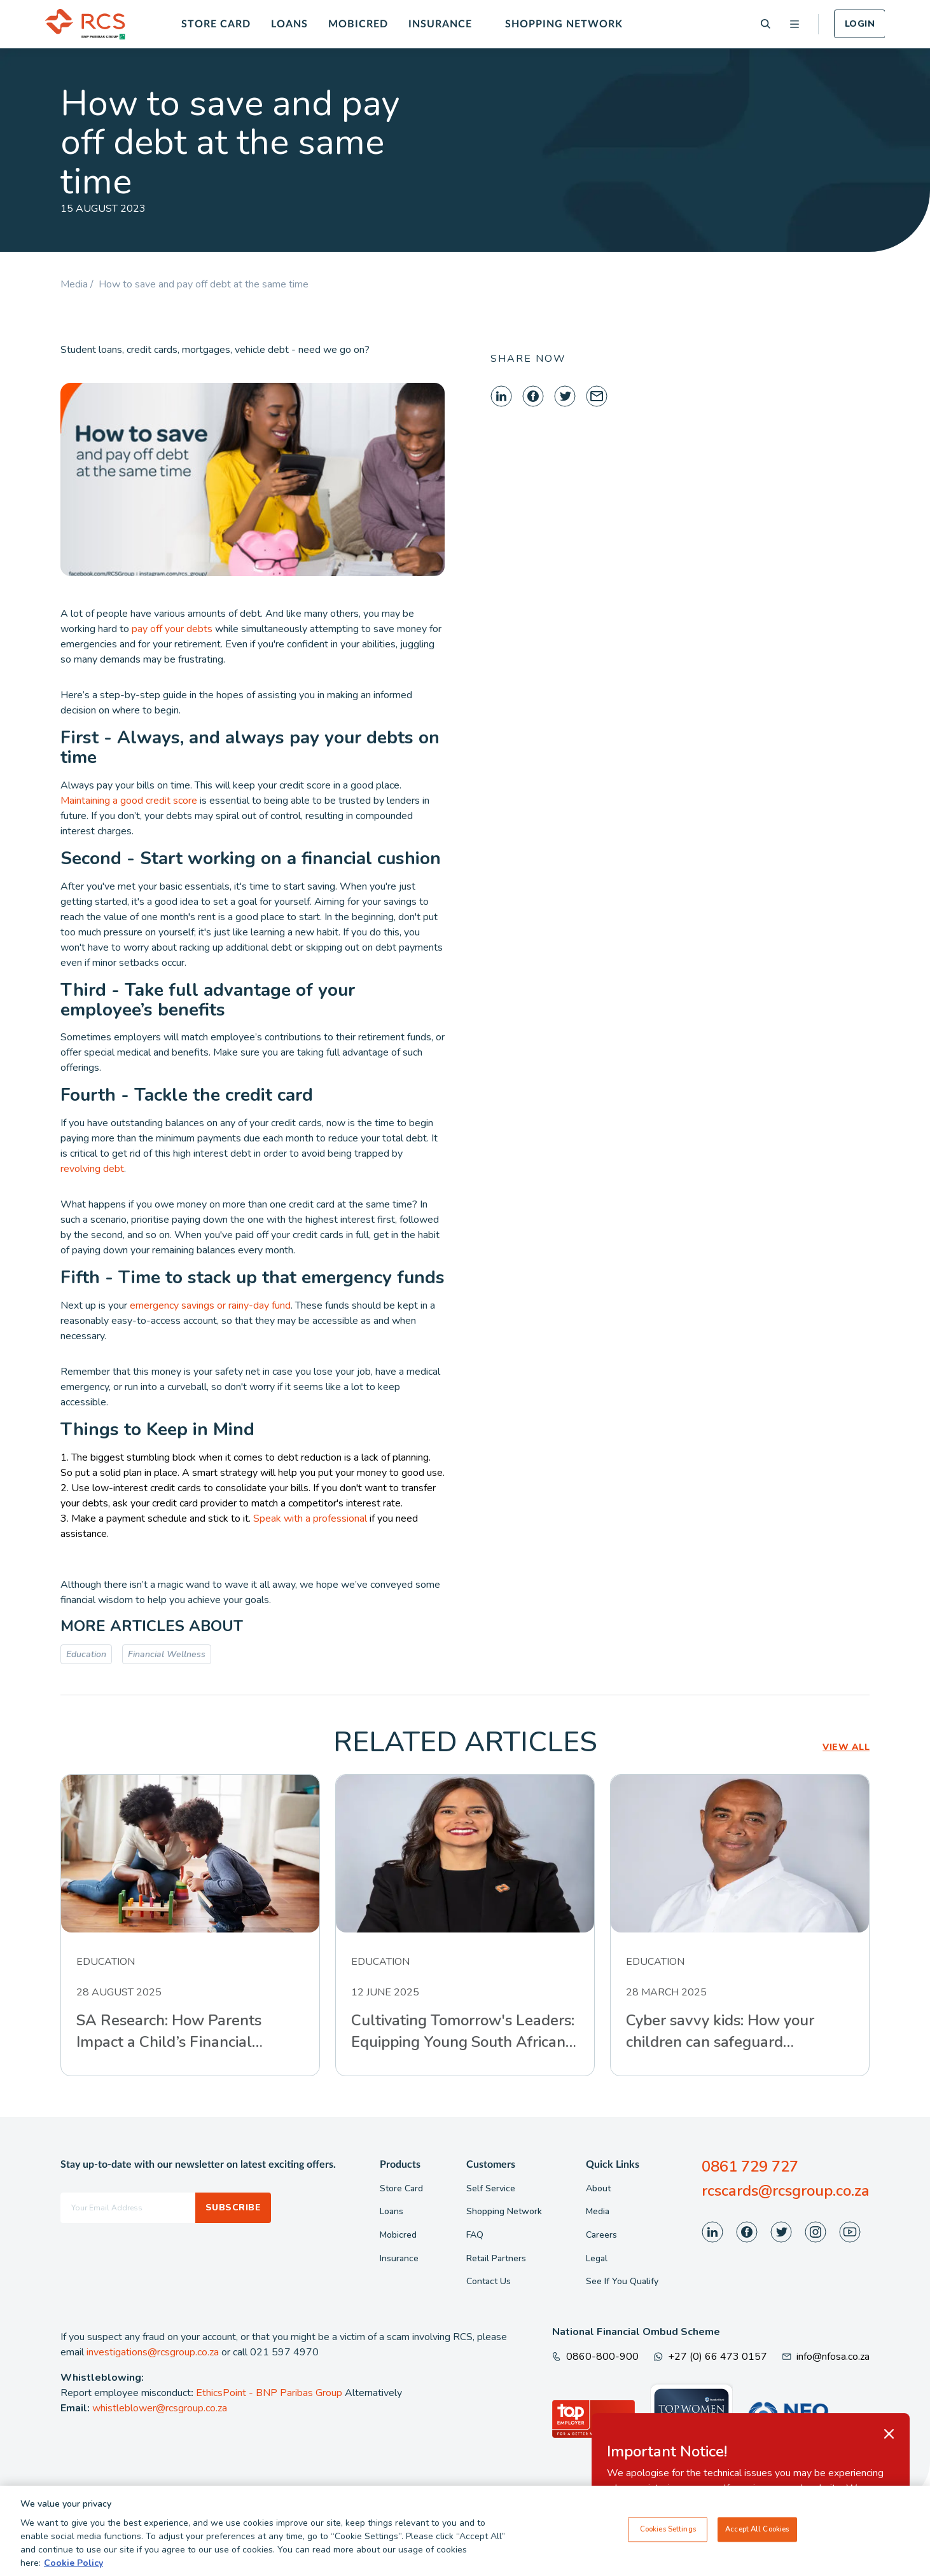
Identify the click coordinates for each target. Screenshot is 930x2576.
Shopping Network (564, 24)
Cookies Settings (668, 2535)
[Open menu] (794, 24)
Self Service (490, 2188)
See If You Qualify (622, 2281)
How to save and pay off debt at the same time (204, 284)
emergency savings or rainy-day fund (210, 1305)
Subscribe (233, 2207)
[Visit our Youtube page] (850, 2232)
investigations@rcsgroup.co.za (153, 2352)
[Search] (766, 24)
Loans (289, 24)
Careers (601, 2235)
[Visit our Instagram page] (815, 2232)
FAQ (474, 2235)
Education (86, 1654)
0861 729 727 (750, 2166)
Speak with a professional (310, 1519)
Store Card (216, 24)
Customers (490, 2164)
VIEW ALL (846, 1747)
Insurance (440, 24)
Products (400, 2164)
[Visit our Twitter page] (781, 2232)
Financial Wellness (166, 1654)
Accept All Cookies (757, 2535)
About (598, 2188)
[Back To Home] (85, 24)
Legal (596, 2258)
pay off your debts (172, 629)
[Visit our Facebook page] (747, 2232)
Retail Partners (496, 2258)
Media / (79, 284)
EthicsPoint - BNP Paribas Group (269, 2393)
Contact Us (488, 2281)
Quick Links (612, 2164)
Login (860, 24)
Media (597, 2211)
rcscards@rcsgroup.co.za (786, 2190)
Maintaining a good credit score (128, 801)
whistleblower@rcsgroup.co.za (159, 2408)
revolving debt (92, 1169)
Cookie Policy (73, 2569)
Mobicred (358, 24)
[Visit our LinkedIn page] (712, 2232)
